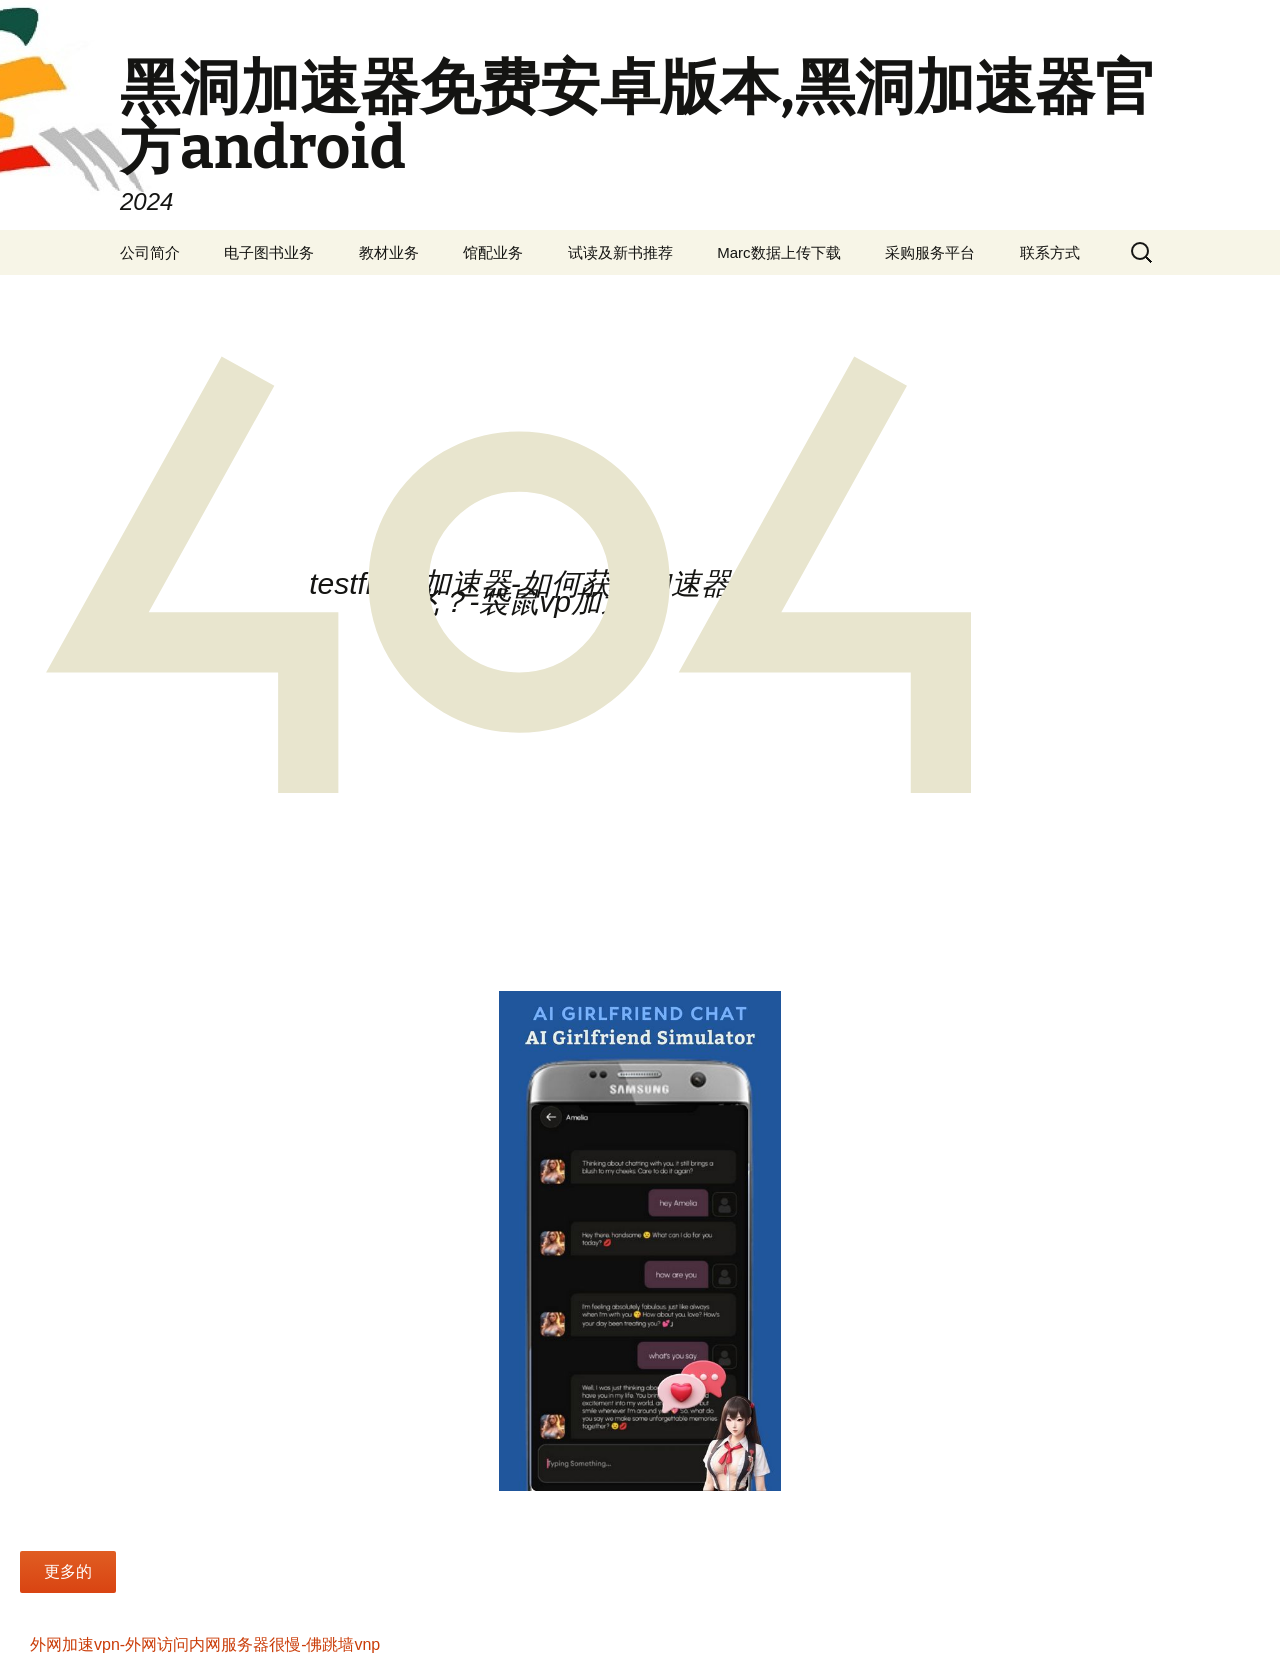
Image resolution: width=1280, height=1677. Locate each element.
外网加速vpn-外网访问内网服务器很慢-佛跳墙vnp (205, 1644)
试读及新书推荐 (620, 252)
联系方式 (1050, 252)
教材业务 (389, 252)
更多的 (68, 1571)
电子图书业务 (269, 252)
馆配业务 (493, 252)
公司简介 (150, 252)
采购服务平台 (930, 252)
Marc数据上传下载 (778, 252)
